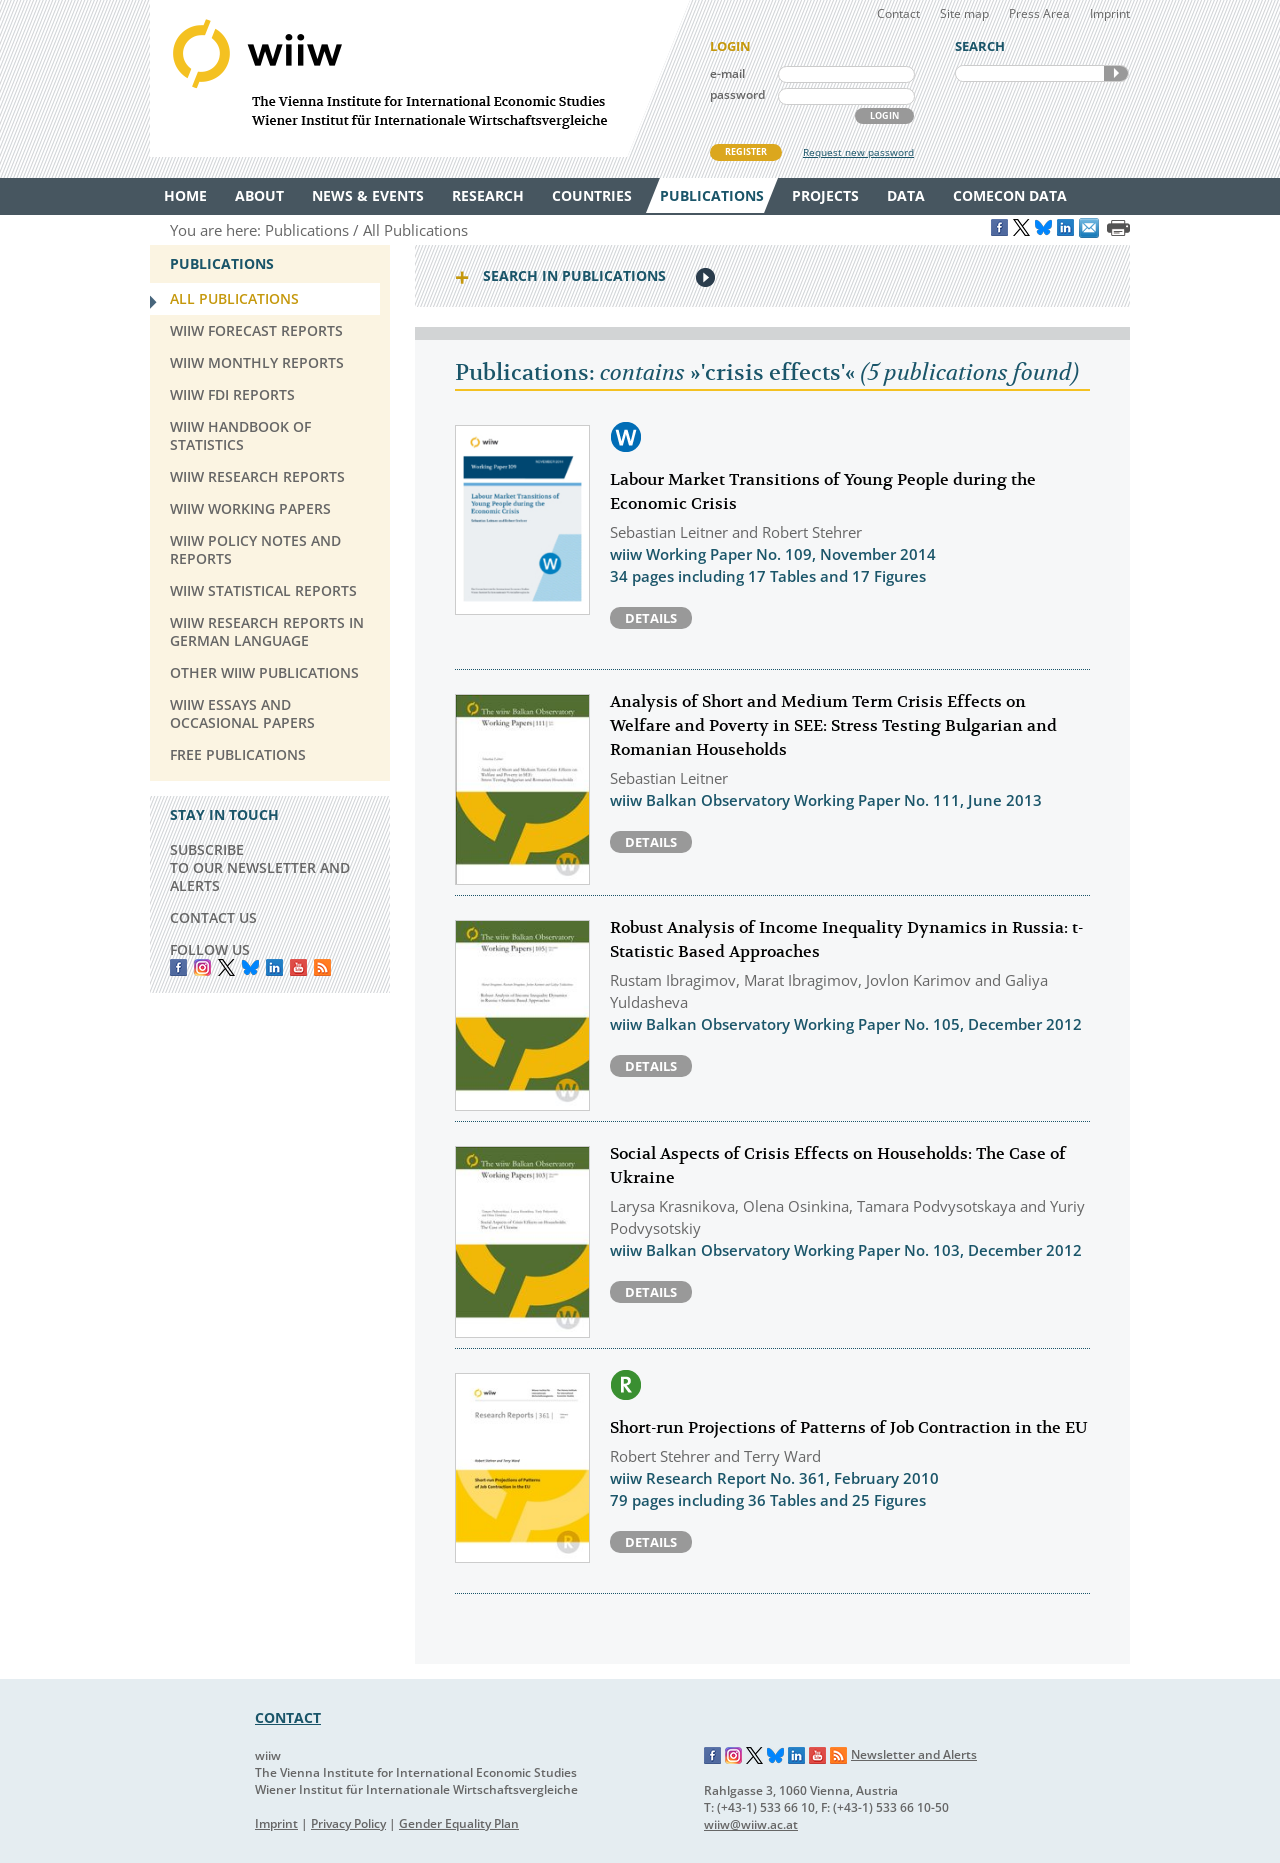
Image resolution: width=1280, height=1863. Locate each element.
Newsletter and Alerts (914, 1754)
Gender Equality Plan (459, 1823)
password (737, 94)
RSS (322, 967)
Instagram (734, 1756)
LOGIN (884, 115)
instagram (202, 967)
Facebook (178, 967)
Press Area (1039, 13)
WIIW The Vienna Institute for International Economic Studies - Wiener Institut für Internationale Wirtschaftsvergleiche (420, 78)
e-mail (727, 73)
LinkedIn (274, 967)
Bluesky (250, 967)
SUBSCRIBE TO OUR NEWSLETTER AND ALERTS (260, 867)
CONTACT (288, 1717)
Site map (964, 13)
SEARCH (1116, 73)
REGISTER (746, 151)
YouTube (298, 967)
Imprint (1110, 13)
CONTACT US (213, 917)
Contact (898, 13)
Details (651, 618)
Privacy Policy (348, 1823)
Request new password (858, 152)
